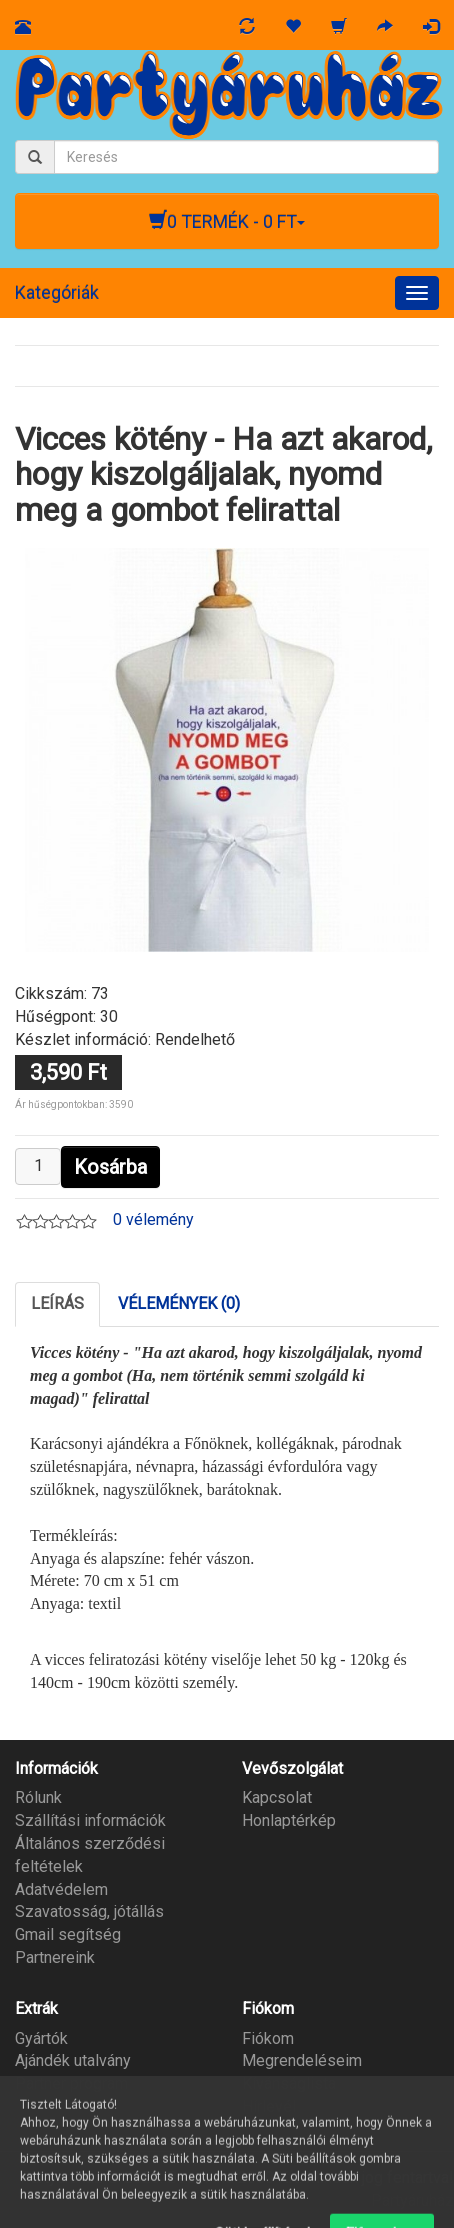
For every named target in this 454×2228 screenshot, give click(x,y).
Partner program (71, 2083)
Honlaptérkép (289, 1820)
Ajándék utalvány (73, 2060)
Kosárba (110, 1167)
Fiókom (268, 2038)
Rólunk (38, 1797)
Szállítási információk (90, 1820)
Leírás (57, 1303)
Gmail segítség (68, 1934)
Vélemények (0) (179, 1303)
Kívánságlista (289, 2083)
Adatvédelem (61, 1889)
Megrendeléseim (302, 2060)
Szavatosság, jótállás (89, 1911)
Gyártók (41, 2038)
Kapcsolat (277, 1797)
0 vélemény (153, 1219)
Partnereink (55, 1957)
